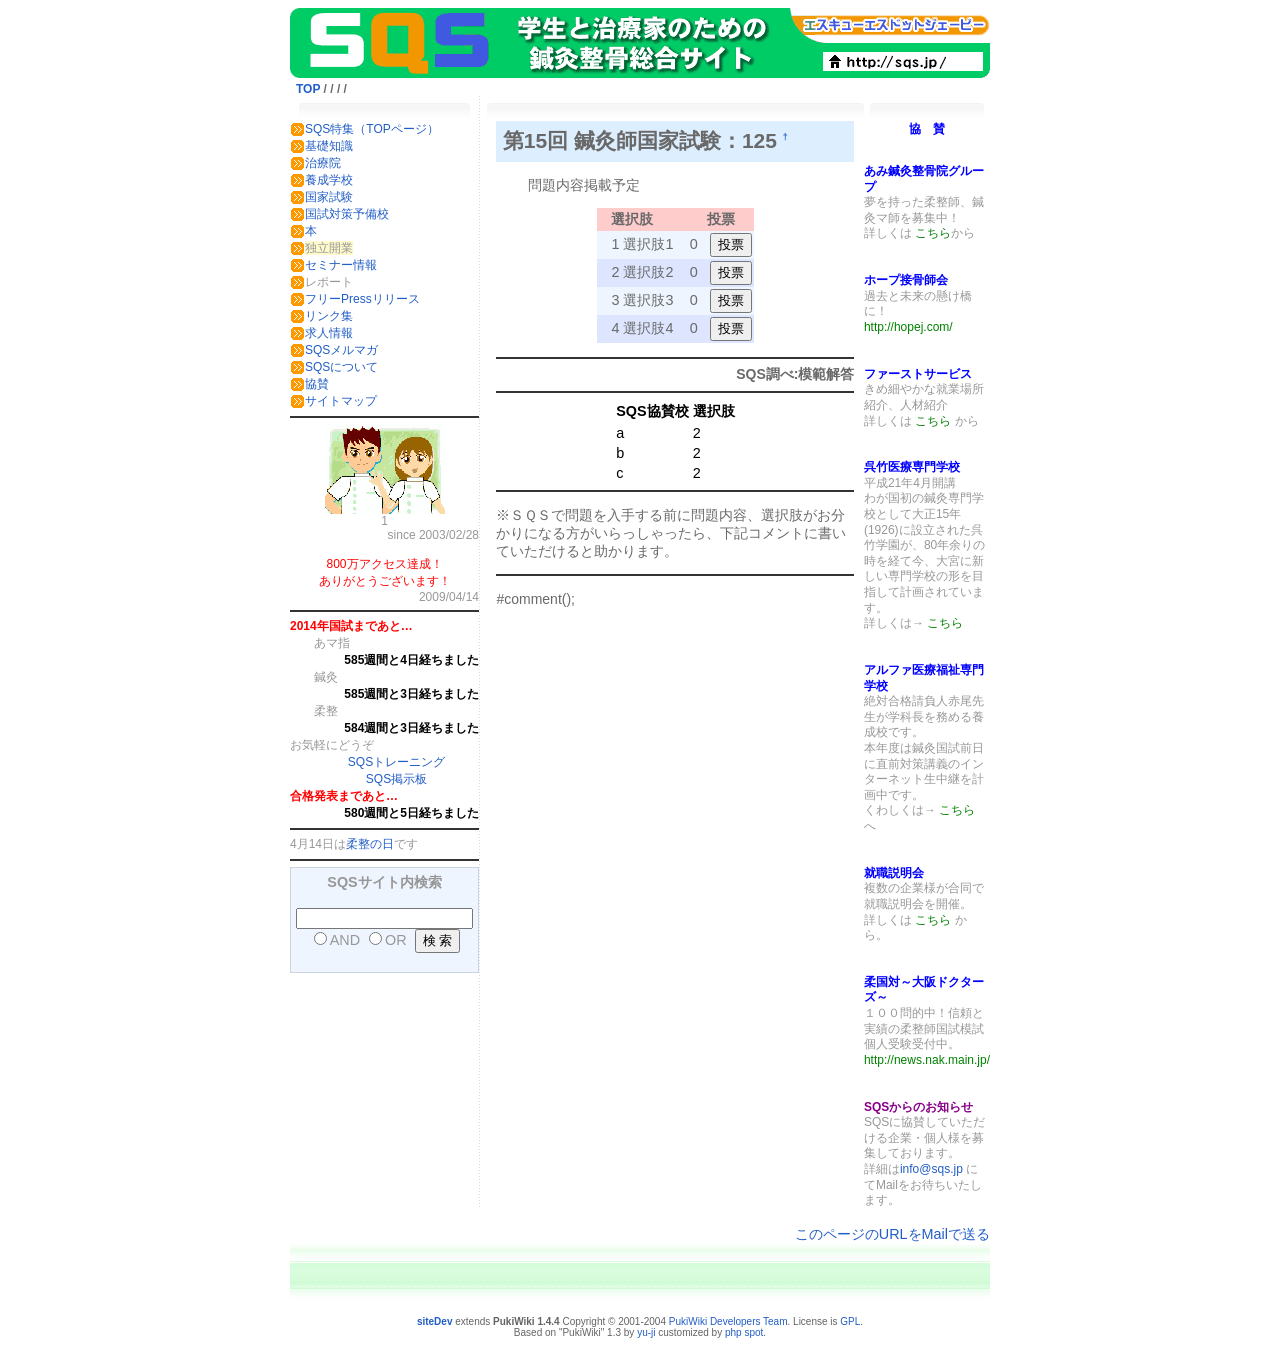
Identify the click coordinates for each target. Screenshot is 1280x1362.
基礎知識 (329, 146)
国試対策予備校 (347, 214)
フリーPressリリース (362, 299)
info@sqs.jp (931, 1169)
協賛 (317, 384)
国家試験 (329, 197)
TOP (308, 89)
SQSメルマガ (341, 350)
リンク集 (329, 316)
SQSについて (341, 367)
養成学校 (329, 180)
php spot (744, 1332)
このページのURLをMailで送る (892, 1234)
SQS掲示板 (396, 779)
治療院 (323, 163)
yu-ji (646, 1332)
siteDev (435, 1321)
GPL (850, 1321)
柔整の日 (370, 844)
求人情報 (329, 333)
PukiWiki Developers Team (728, 1321)
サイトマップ (341, 401)
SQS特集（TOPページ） (372, 129)
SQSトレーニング (396, 762)
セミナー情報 (341, 265)
